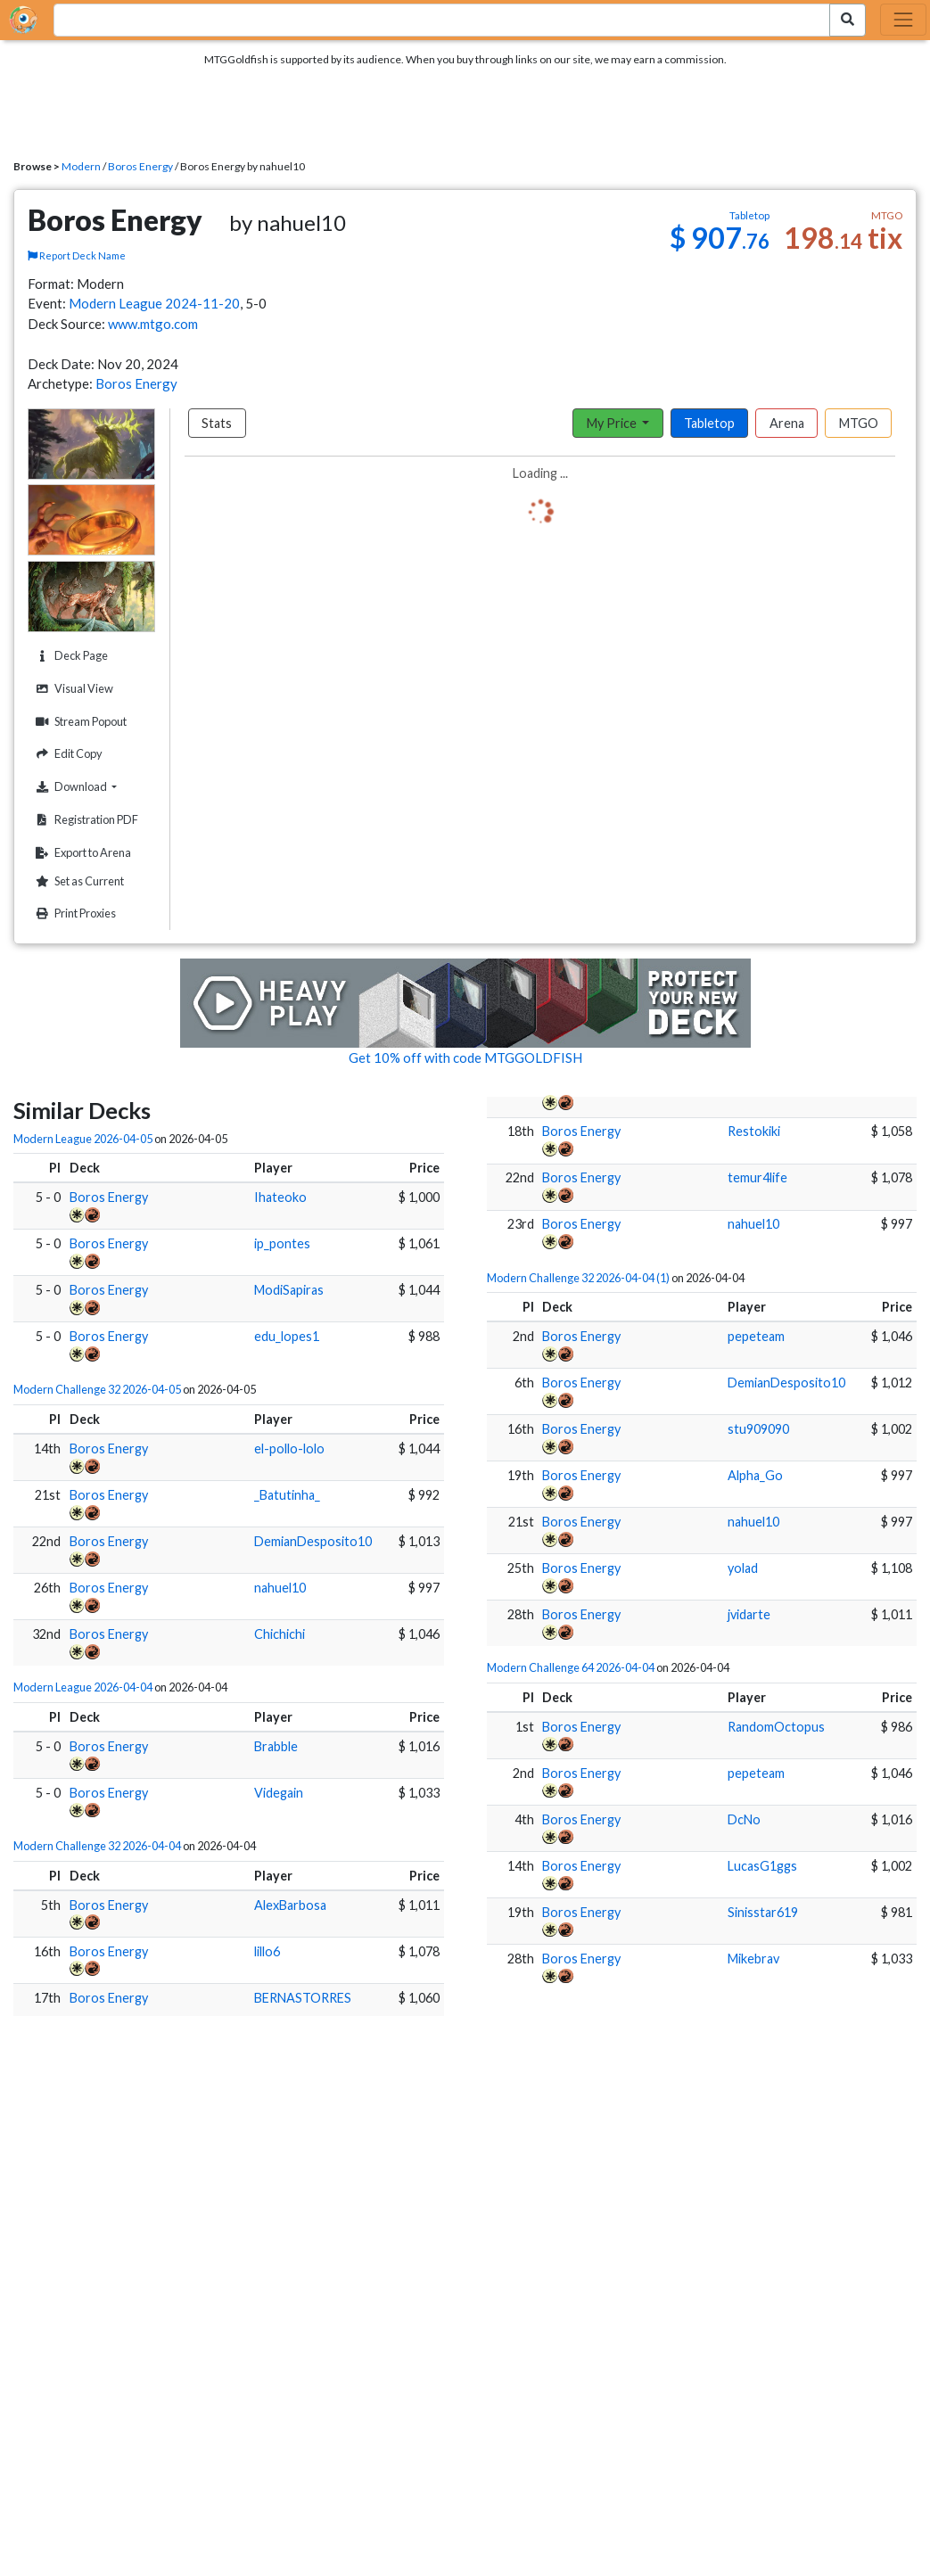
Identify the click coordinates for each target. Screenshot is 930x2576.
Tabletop (709, 423)
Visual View (72, 688)
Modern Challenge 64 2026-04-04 (570, 1667)
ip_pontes (282, 1243)
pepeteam (756, 1336)
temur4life (757, 1177)
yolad (743, 1568)
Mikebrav (753, 1958)
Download (92, 786)
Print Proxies (73, 913)
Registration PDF (84, 819)
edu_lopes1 (286, 1336)
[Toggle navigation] (903, 20)
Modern (81, 166)
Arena (787, 423)
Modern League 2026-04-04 (82, 1687)
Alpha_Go (755, 1475)
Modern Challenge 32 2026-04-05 (97, 1389)
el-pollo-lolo (289, 1448)
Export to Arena (81, 852)
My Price (613, 423)
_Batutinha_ (287, 1494)
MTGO (858, 423)
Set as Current (77, 881)
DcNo (744, 1819)
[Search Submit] (847, 20)
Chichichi (279, 1634)
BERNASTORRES (302, 1997)
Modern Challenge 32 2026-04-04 (97, 1846)
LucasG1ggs (762, 1865)
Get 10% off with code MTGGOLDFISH (465, 1057)
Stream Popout (79, 721)
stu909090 (758, 1428)
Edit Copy (67, 753)
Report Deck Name (77, 255)
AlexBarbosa (290, 1905)
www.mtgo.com (153, 324)
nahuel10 (280, 1587)
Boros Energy (140, 166)
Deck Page (69, 655)
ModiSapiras (289, 1289)
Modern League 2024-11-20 (154, 303)
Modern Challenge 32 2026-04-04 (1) (578, 1278)
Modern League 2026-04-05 (82, 1139)
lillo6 (267, 1951)
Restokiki (754, 1131)
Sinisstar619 (763, 1912)
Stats (217, 423)
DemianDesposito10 (313, 1541)
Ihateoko (280, 1197)
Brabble (276, 1746)
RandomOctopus (776, 1726)
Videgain (278, 1792)
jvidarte (749, 1614)
